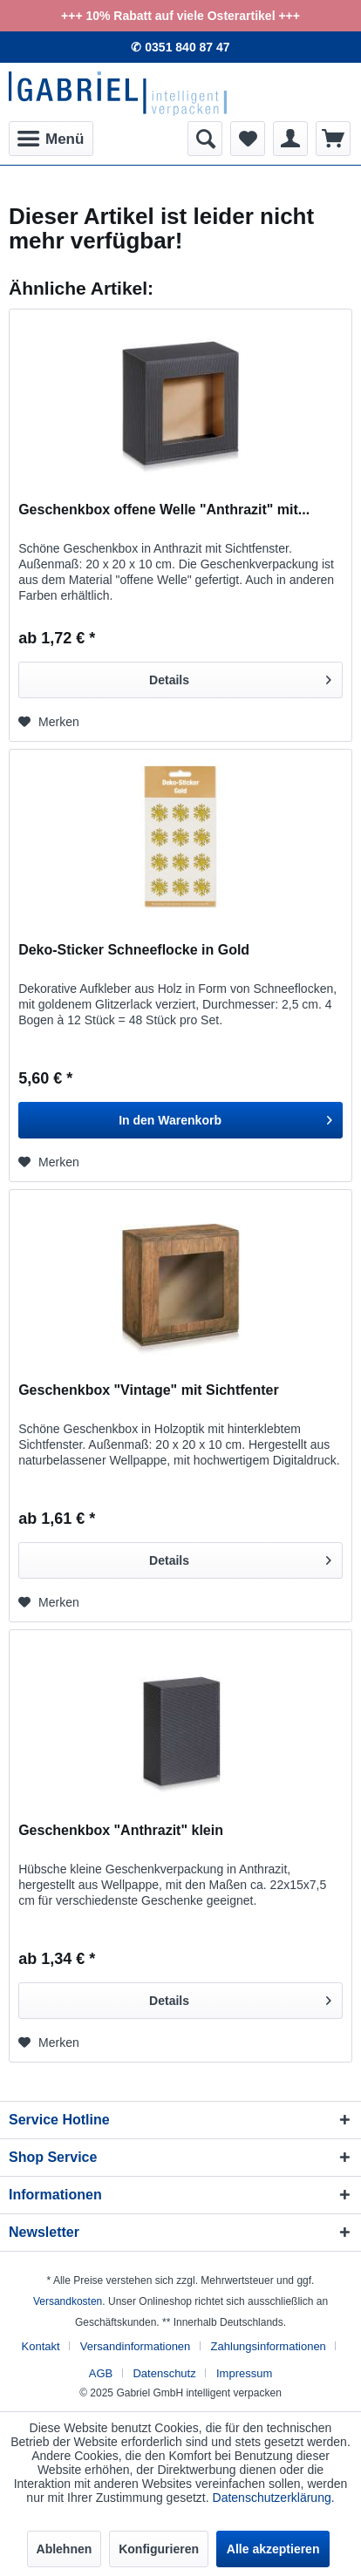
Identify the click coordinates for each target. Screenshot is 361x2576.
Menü (50, 136)
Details (240, 676)
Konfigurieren (159, 2549)
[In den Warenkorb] (180, 1120)
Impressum (244, 2373)
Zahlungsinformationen (268, 2346)
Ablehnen (64, 2549)
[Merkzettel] (247, 138)
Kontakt (41, 2346)
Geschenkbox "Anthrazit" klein (120, 1830)
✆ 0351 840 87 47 (180, 47)
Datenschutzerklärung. (274, 2498)
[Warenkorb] (333, 138)
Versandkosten (67, 2301)
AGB (100, 2373)
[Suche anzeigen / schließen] (204, 138)
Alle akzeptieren (273, 2549)
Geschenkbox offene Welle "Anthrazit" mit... (164, 509)
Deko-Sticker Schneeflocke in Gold (133, 949)
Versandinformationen (135, 2346)
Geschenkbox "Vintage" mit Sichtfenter (148, 1390)
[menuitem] (51, 138)
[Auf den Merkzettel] (48, 721)
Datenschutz (164, 2373)
